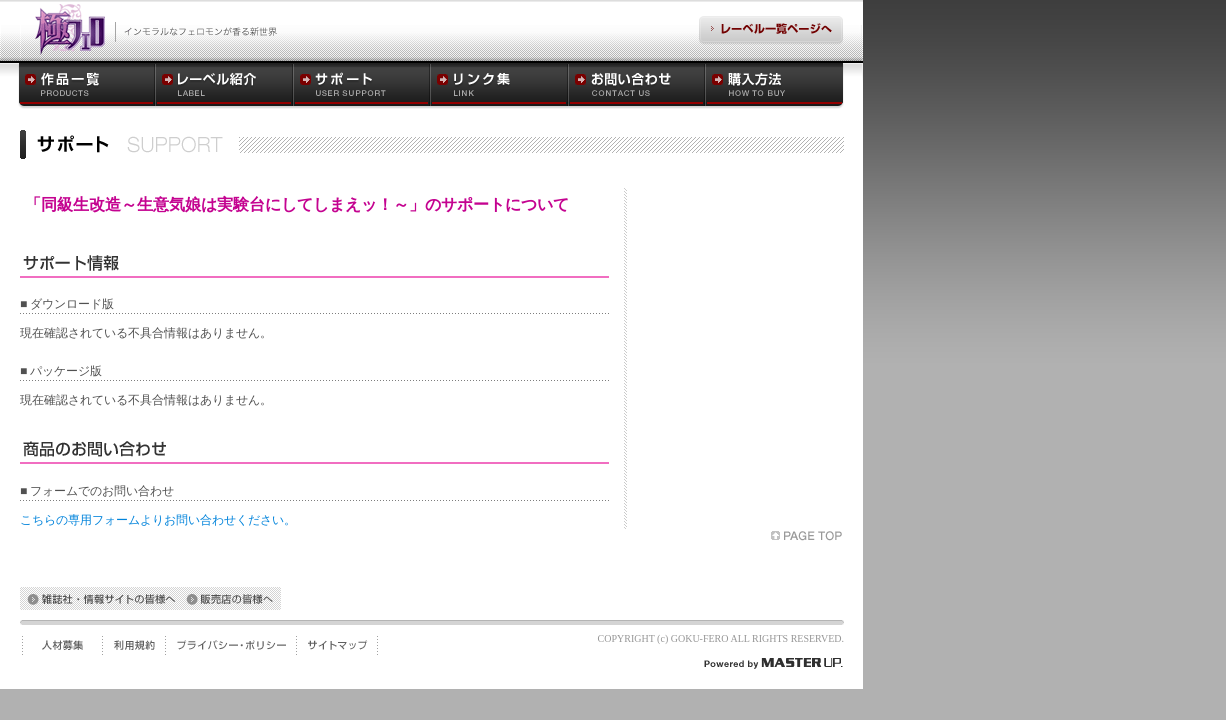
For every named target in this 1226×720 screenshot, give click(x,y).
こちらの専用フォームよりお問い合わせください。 (158, 520)
